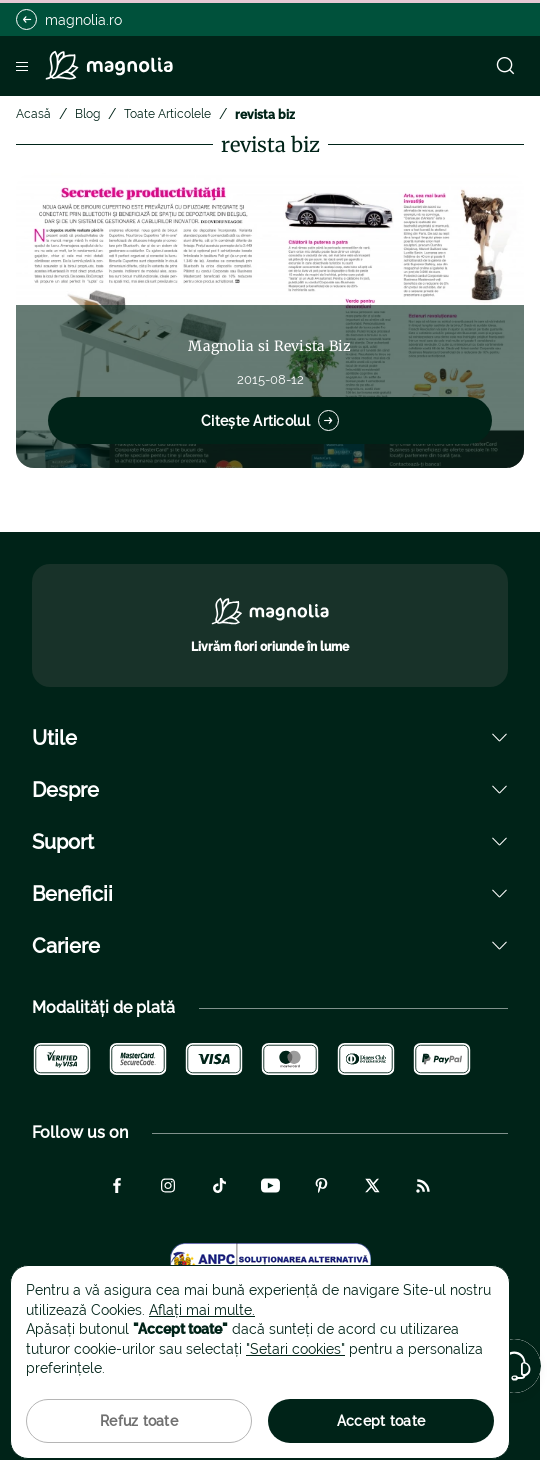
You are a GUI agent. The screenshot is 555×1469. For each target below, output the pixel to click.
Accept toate (381, 1421)
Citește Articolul (270, 420)
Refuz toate (139, 1421)
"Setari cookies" (295, 1349)
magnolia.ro (69, 19)
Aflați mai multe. (202, 1310)
